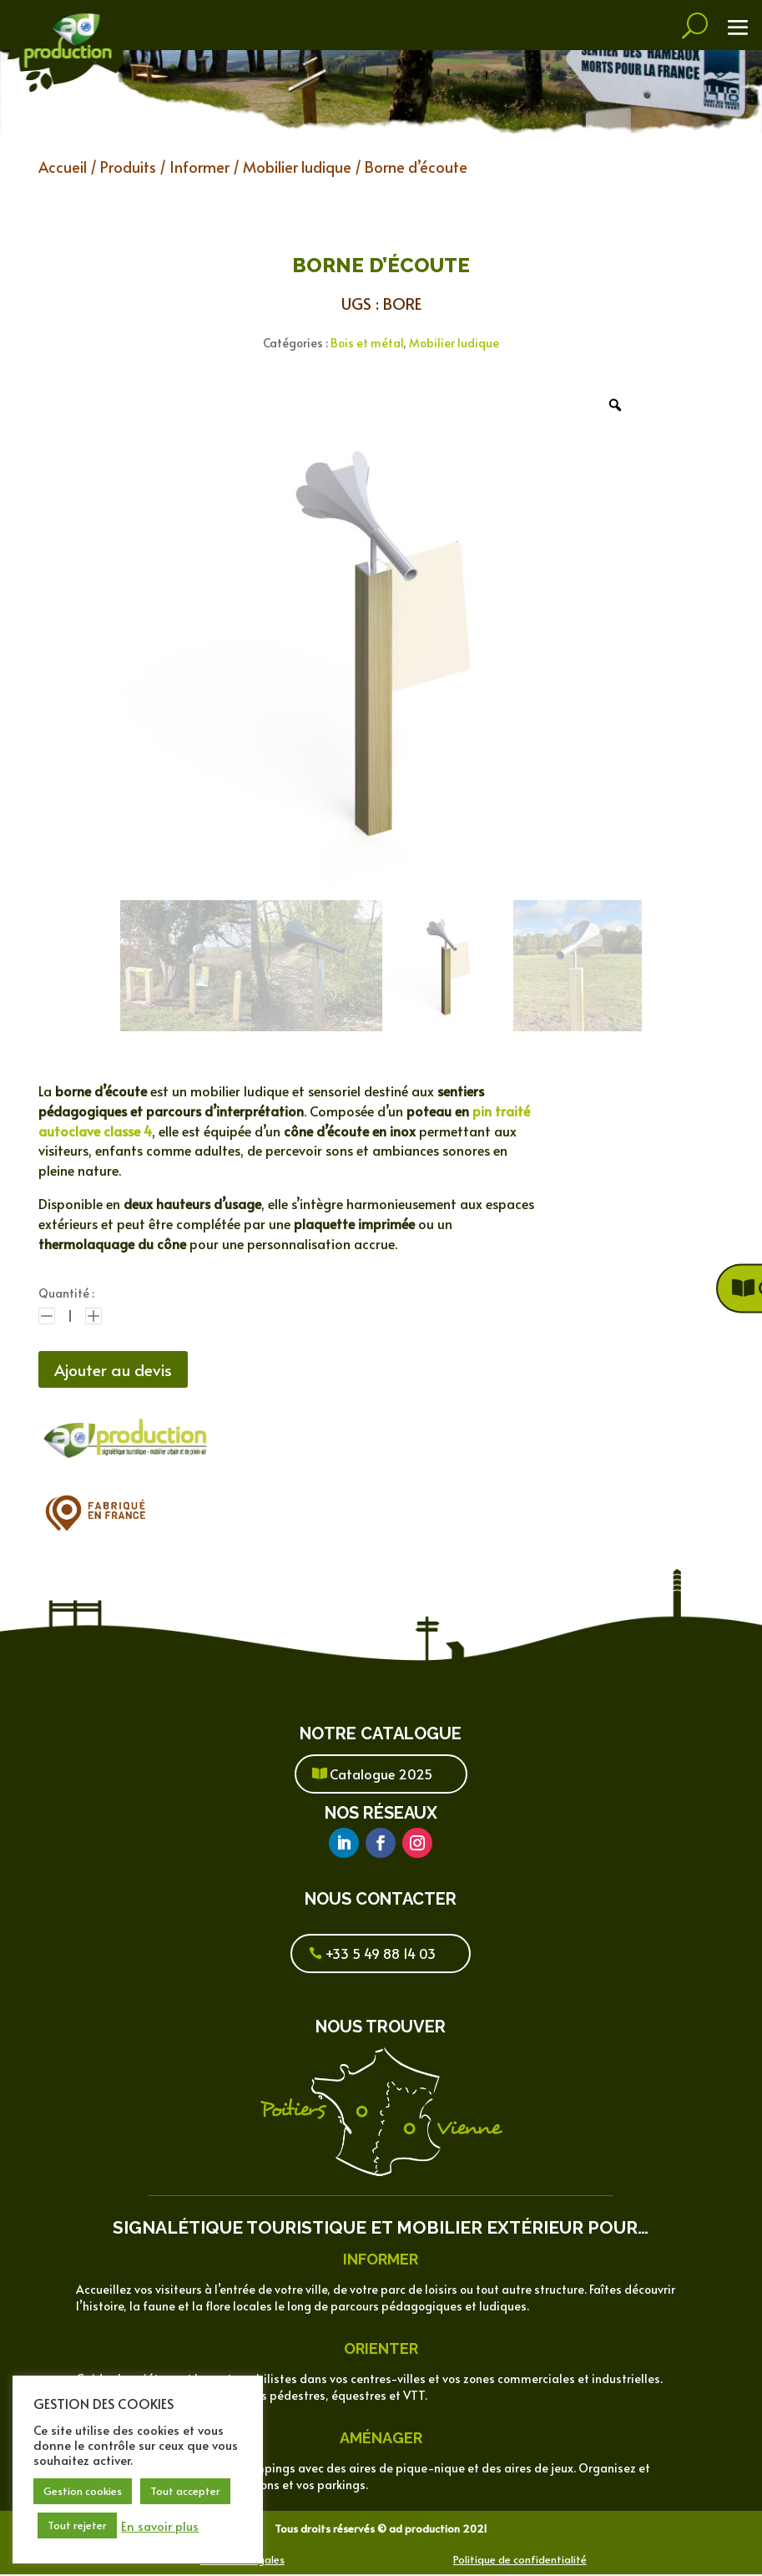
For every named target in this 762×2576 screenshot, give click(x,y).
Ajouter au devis (117, 1370)
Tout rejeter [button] (77, 2525)
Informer (199, 166)
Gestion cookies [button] (82, 2490)
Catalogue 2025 (381, 1775)
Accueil (62, 166)
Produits (128, 166)
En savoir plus (160, 2525)
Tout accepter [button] (185, 2490)
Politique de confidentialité (520, 2560)
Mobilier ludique (297, 166)
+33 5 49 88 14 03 (380, 1955)
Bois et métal (367, 343)
